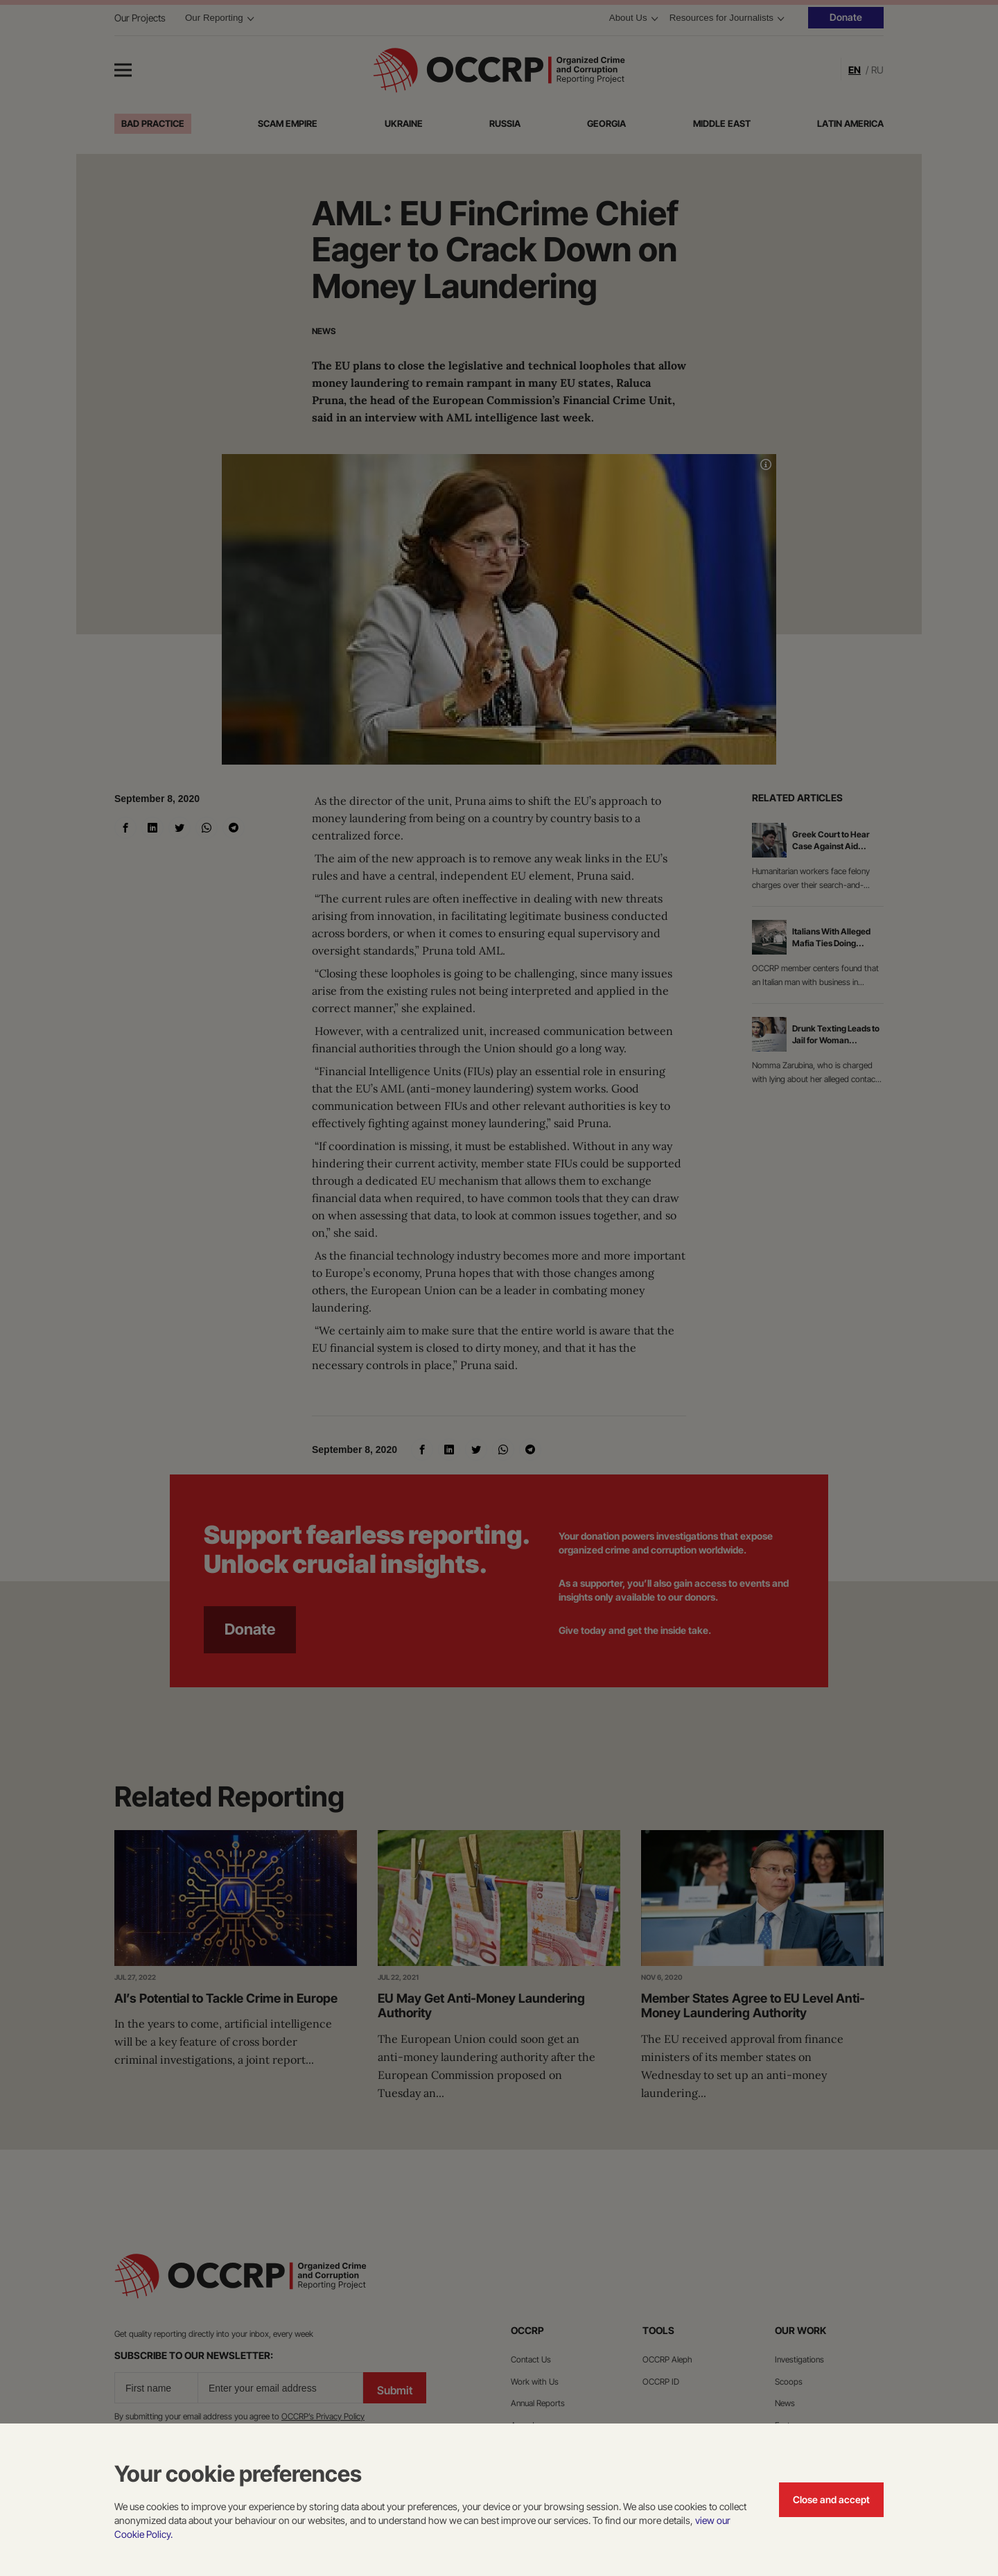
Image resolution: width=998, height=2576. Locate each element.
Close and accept (831, 2499)
